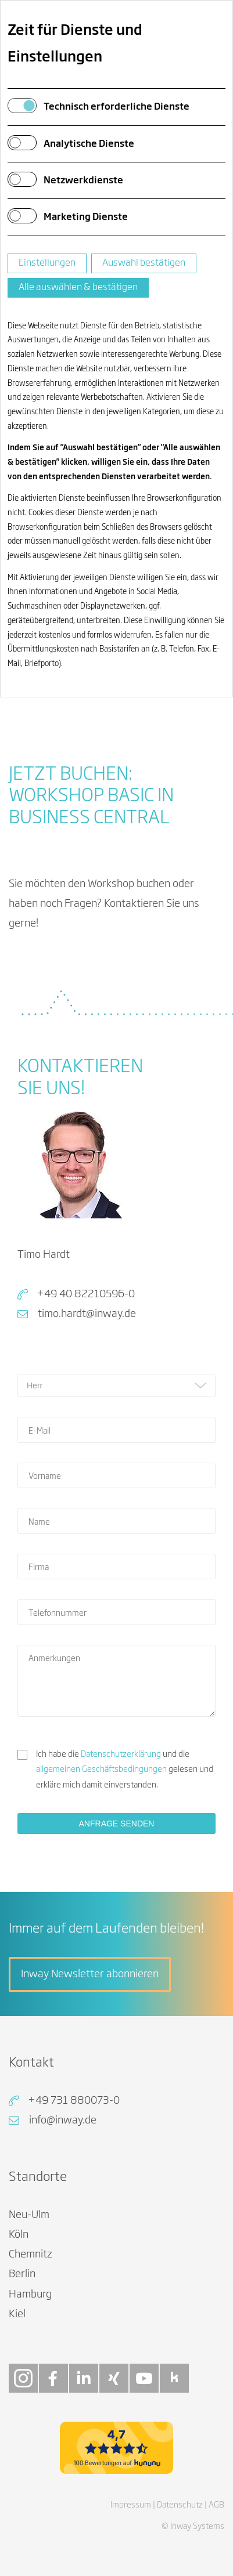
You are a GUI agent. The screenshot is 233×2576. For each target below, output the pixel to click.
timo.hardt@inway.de (87, 1314)
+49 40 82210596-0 (86, 1294)
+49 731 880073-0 (74, 2101)
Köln (18, 2235)
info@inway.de (62, 2120)
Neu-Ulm (29, 2215)
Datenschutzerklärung (121, 1754)
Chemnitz (30, 2254)
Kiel (17, 2314)
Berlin (22, 2274)
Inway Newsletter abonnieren (90, 1974)
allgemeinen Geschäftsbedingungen (101, 1769)
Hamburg (30, 2294)
